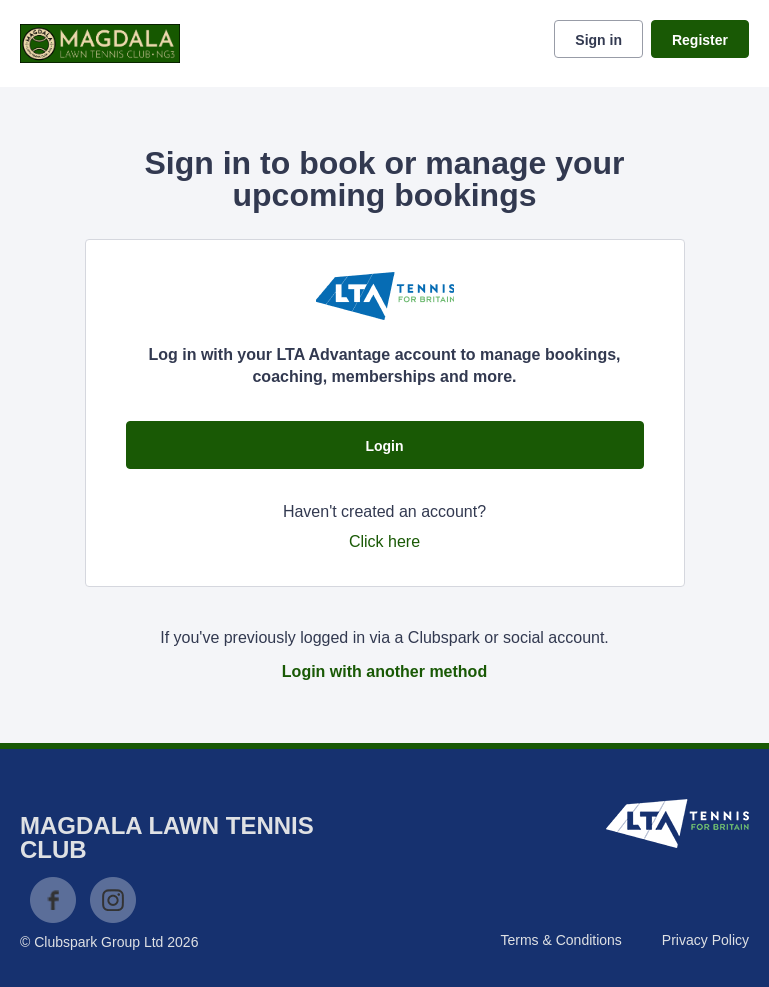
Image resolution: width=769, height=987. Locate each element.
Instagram (113, 900)
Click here (384, 541)
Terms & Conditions (560, 940)
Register (700, 40)
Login (384, 446)
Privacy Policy (705, 940)
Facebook (53, 900)
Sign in (598, 40)
